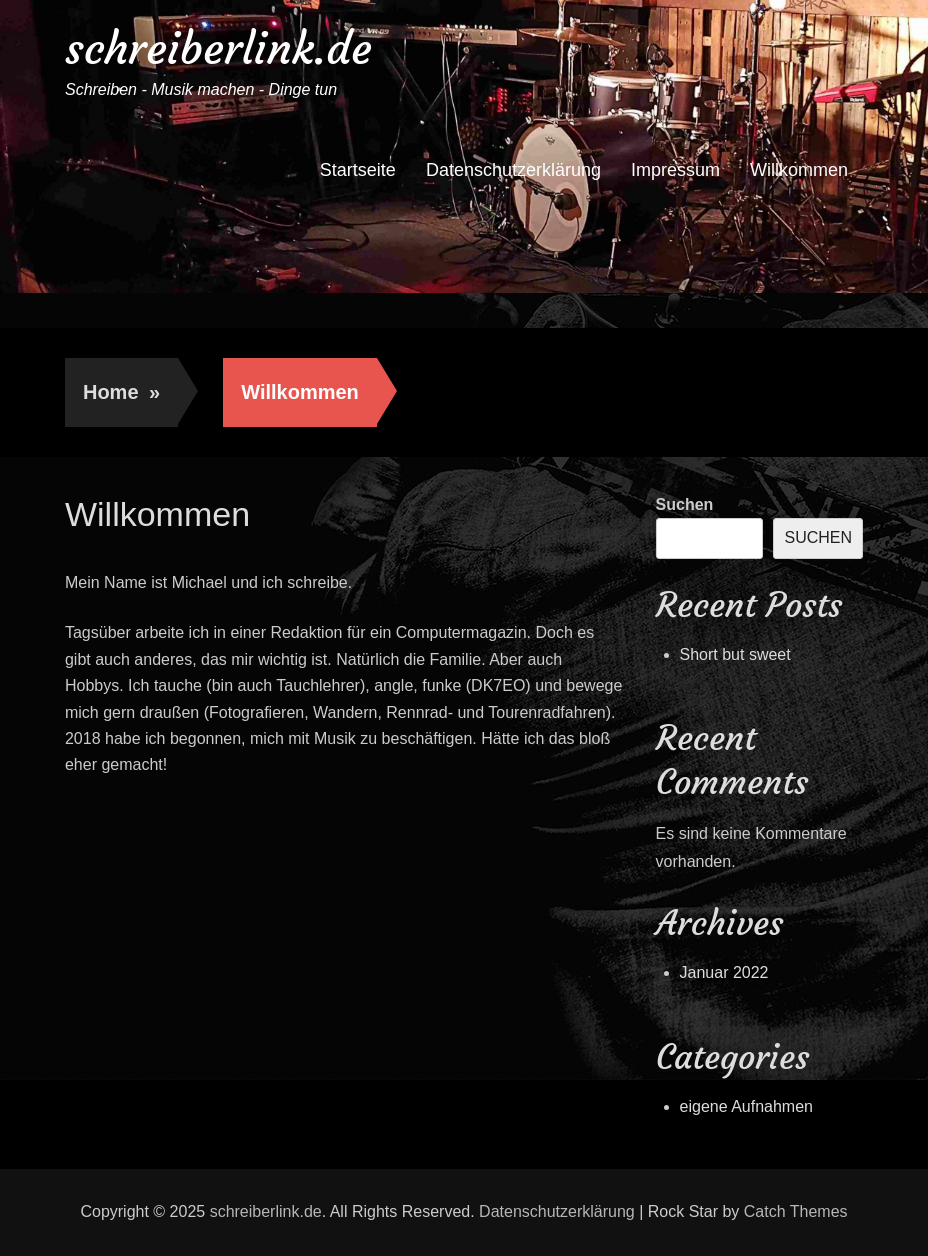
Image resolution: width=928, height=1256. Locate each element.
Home (121, 392)
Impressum (675, 170)
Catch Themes (796, 1211)
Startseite (358, 170)
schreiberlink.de (218, 48)
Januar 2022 (724, 972)
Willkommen (799, 170)
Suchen (685, 504)
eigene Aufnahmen (746, 1106)
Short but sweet (735, 654)
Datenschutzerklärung (513, 170)
